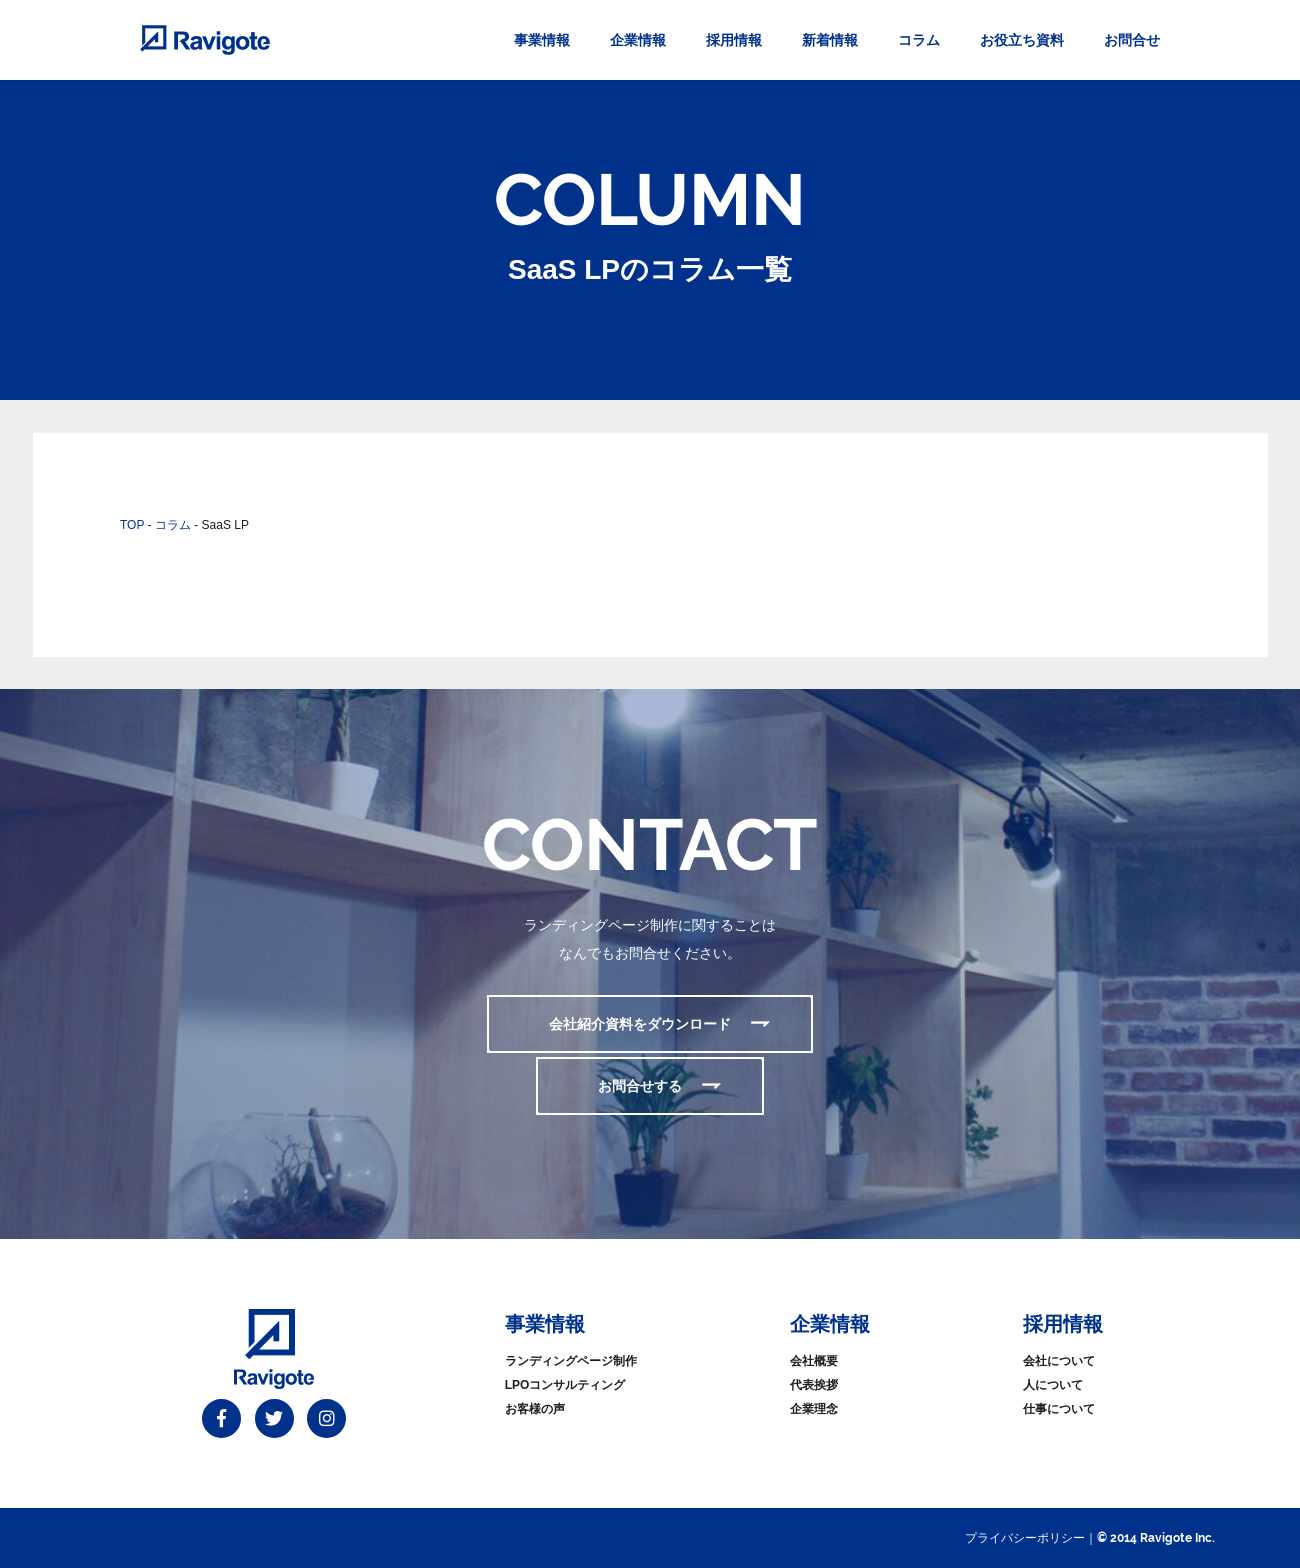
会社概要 (814, 1361)
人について (1053, 1385)
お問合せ (1132, 40)
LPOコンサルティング (565, 1385)
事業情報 (542, 40)
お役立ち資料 (1022, 40)
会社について (1059, 1361)
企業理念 (814, 1409)
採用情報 (734, 40)
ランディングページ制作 (571, 1361)
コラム (919, 40)
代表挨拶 (814, 1385)
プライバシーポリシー (1025, 1538)
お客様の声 (535, 1409)
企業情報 (638, 40)
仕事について (1059, 1409)
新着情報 (830, 40)
